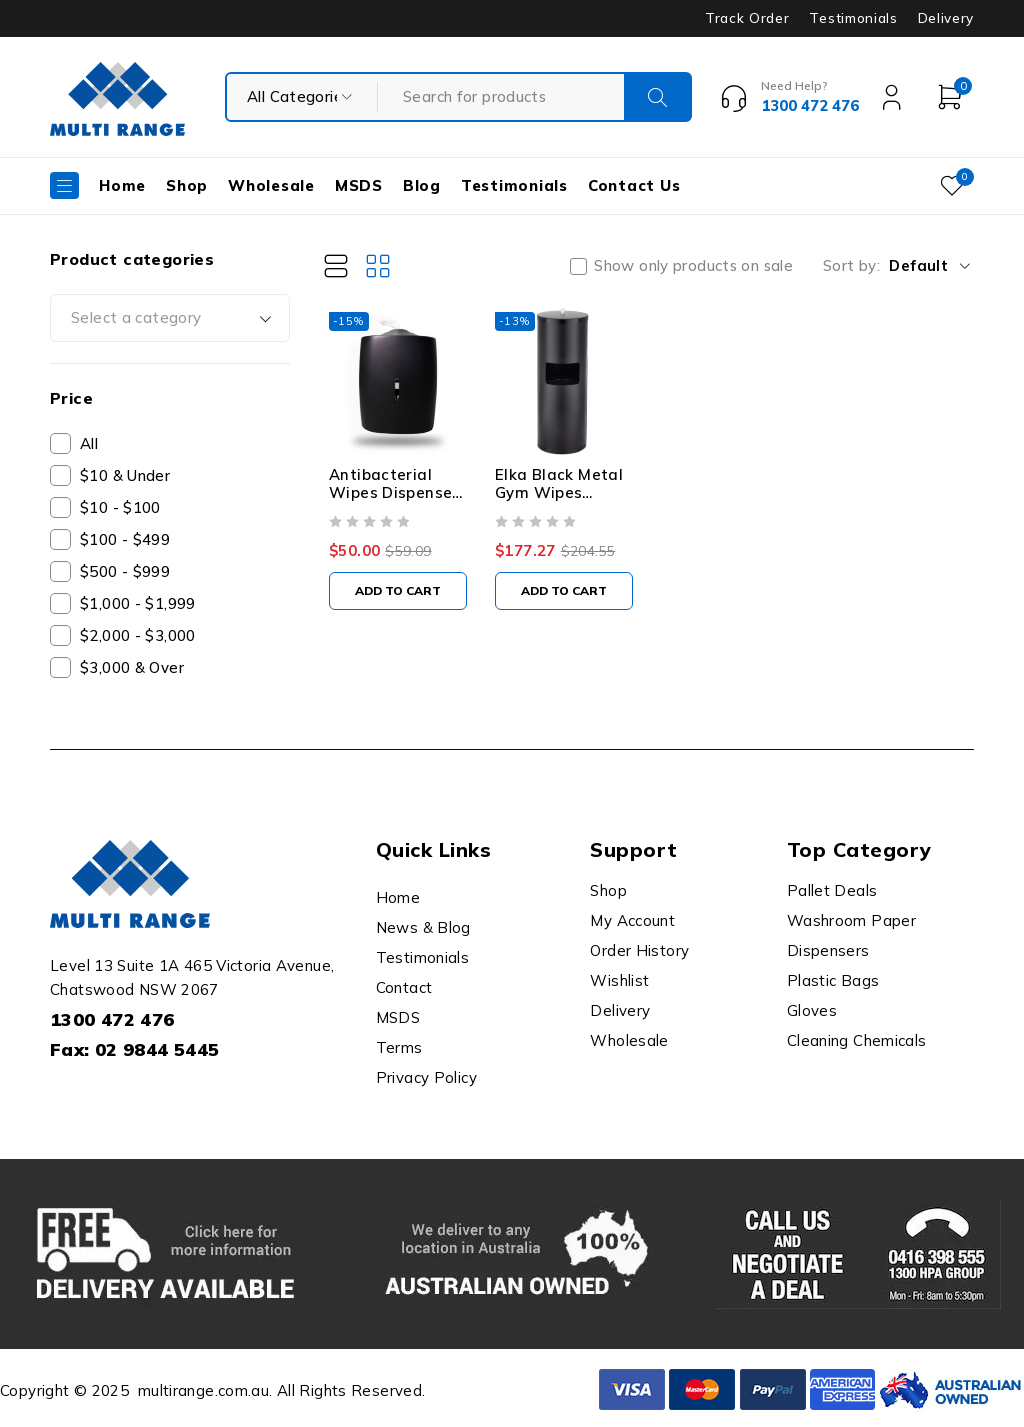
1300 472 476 (112, 1019)
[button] (404, 603)
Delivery (946, 18)
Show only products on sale (693, 266)
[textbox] (170, 318)
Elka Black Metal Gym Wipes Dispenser (571, 504)
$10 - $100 (120, 507)
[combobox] (170, 318)
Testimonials (853, 18)
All (89, 443)
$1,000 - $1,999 (138, 603)
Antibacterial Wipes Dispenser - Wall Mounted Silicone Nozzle (399, 513)
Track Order (747, 18)
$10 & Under (125, 475)
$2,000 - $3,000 (138, 635)
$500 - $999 (125, 571)
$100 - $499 (125, 539)
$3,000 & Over (132, 667)
